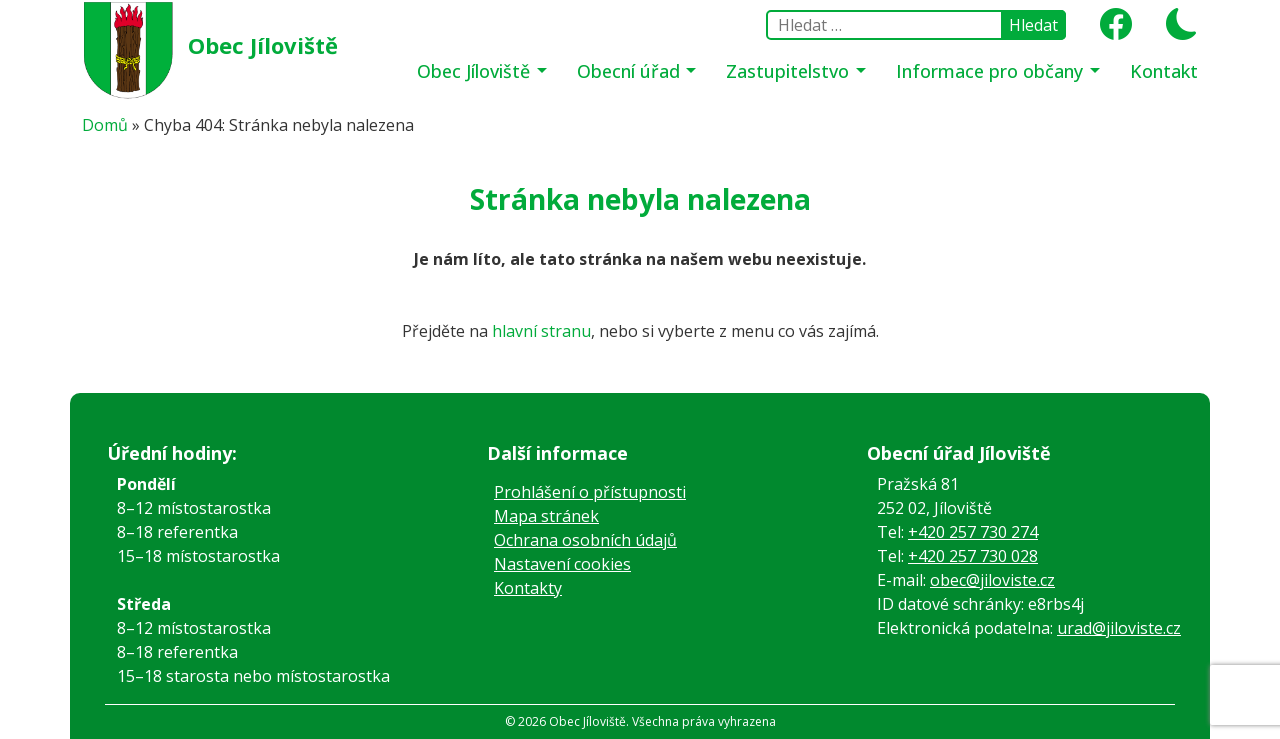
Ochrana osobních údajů (585, 540)
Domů (105, 125)
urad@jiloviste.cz (1119, 628)
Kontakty (528, 588)
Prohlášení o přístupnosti (590, 492)
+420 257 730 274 (973, 532)
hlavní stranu (541, 331)
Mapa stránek (546, 516)
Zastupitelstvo (790, 71)
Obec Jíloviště (263, 45)
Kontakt (1164, 71)
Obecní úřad (631, 71)
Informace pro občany (992, 71)
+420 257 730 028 (973, 556)
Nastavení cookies (562, 564)
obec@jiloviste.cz (992, 580)
